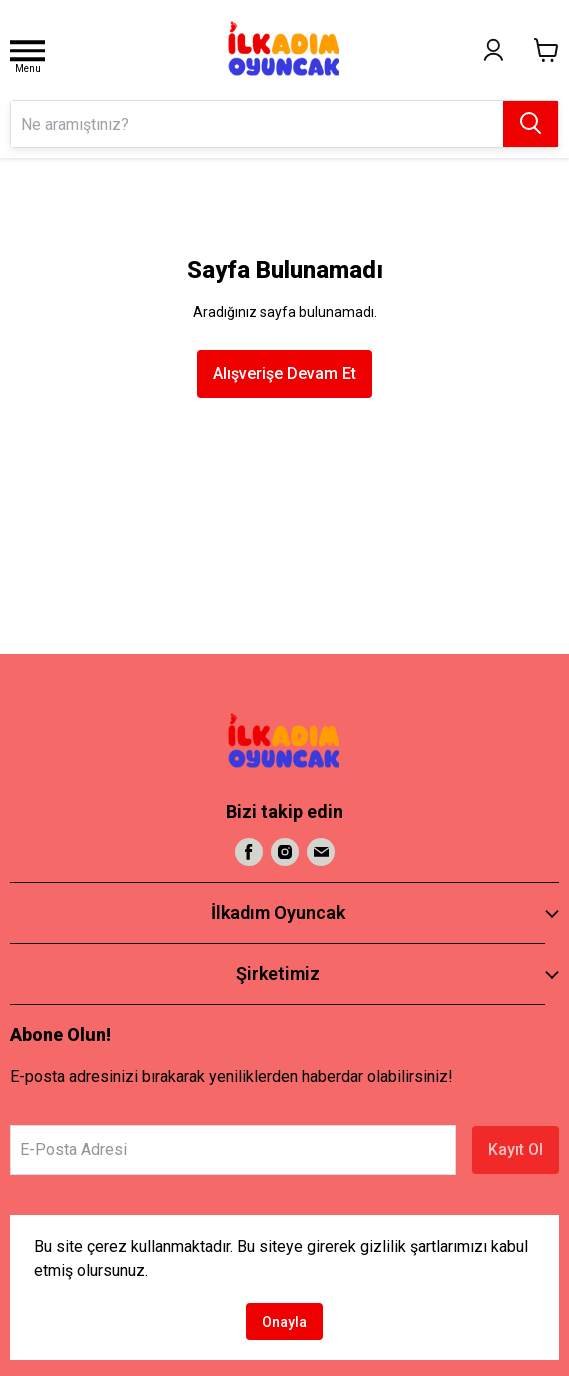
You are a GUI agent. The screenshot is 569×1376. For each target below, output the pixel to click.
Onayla (284, 1322)
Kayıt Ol (515, 1149)
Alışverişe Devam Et (284, 373)
